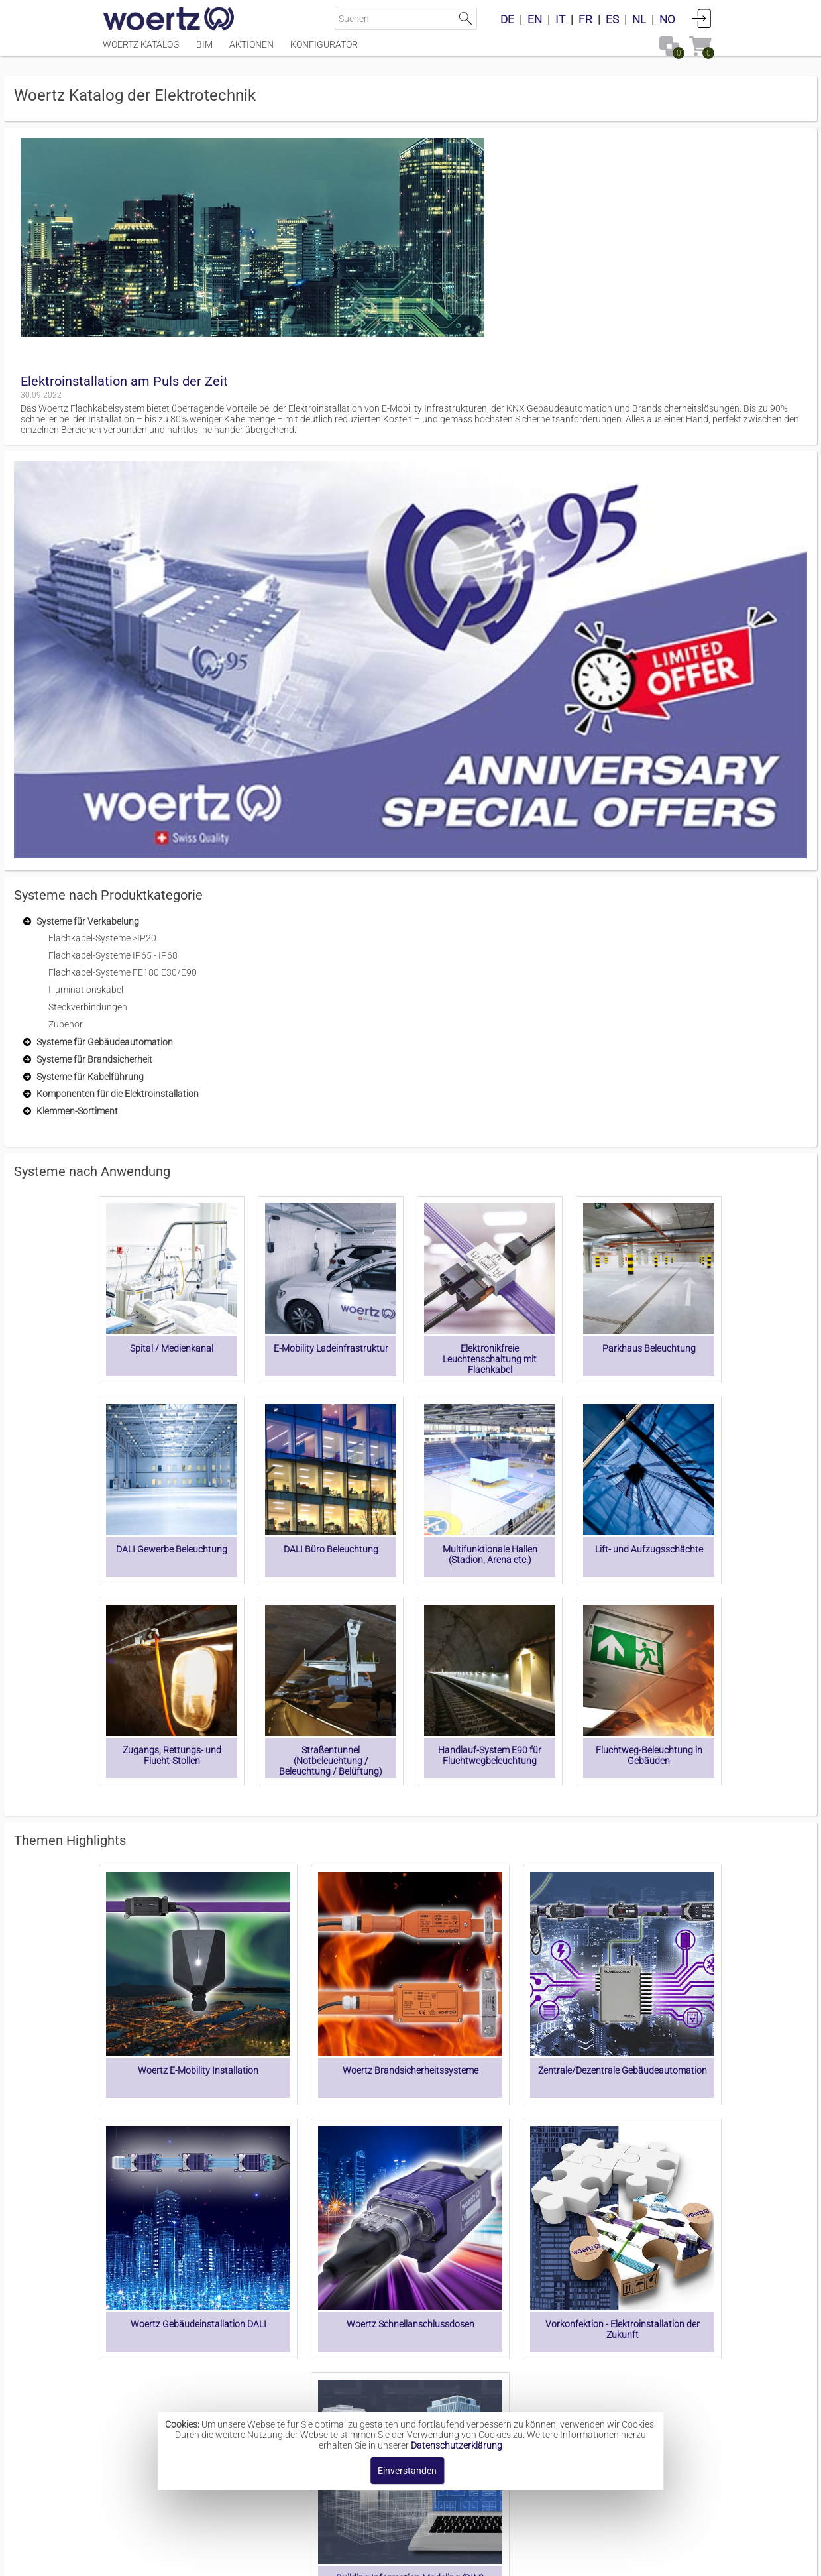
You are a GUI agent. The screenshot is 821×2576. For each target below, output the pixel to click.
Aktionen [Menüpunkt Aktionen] (251, 51)
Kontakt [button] (357, 2559)
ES (612, 19)
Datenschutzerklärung (456, 2445)
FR (585, 19)
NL (639, 19)
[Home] (169, 20)
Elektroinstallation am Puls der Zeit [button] (331, 156)
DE (507, 19)
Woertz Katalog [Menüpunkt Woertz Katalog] (141, 51)
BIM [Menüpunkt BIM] (204, 51)
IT (560, 19)
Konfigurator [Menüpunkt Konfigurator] (324, 51)
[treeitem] (209, 364)
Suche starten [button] (465, 18)
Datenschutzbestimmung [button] (490, 2559)
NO (667, 19)
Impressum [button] (298, 2559)
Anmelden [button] (702, 18)
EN (534, 19)
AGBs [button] (404, 2559)
